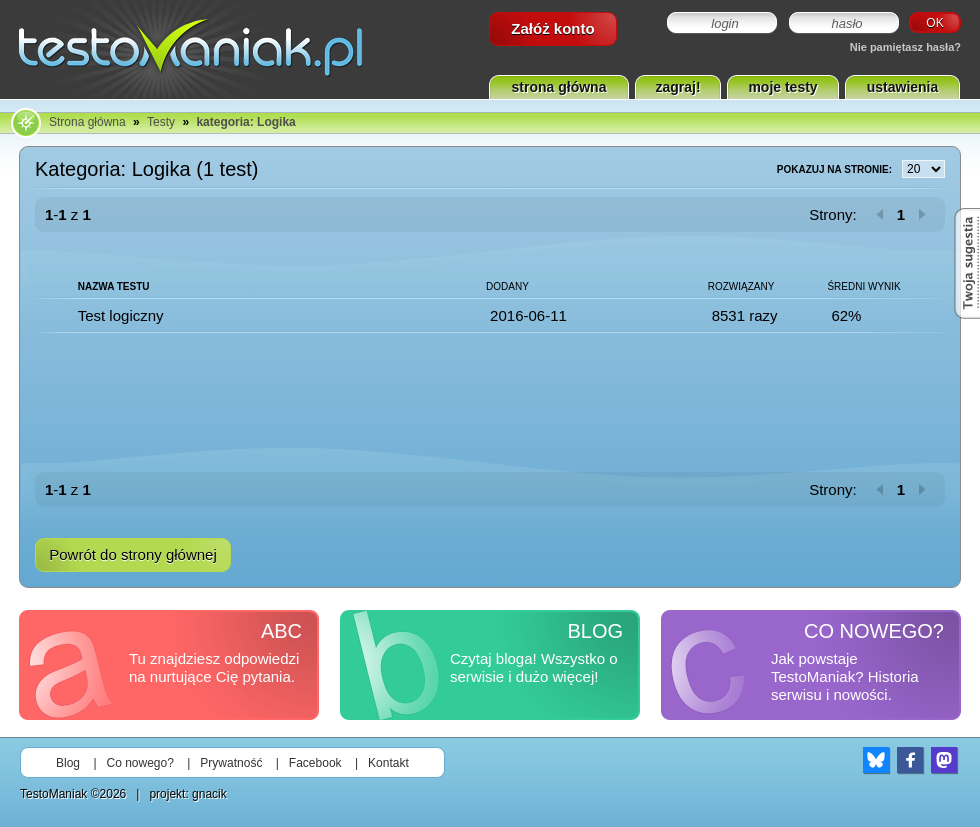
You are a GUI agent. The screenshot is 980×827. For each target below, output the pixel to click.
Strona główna (87, 122)
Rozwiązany (741, 286)
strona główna (559, 87)
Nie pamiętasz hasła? (905, 47)
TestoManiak (53, 794)
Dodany (507, 286)
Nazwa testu (114, 286)
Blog (68, 763)
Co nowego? (140, 763)
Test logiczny (121, 315)
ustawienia (903, 87)
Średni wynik (863, 286)
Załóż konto (552, 28)
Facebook (315, 763)
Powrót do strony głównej (133, 554)
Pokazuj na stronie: (861, 170)
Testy (161, 122)
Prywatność (231, 763)
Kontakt (388, 763)
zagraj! (677, 87)
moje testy (782, 87)
